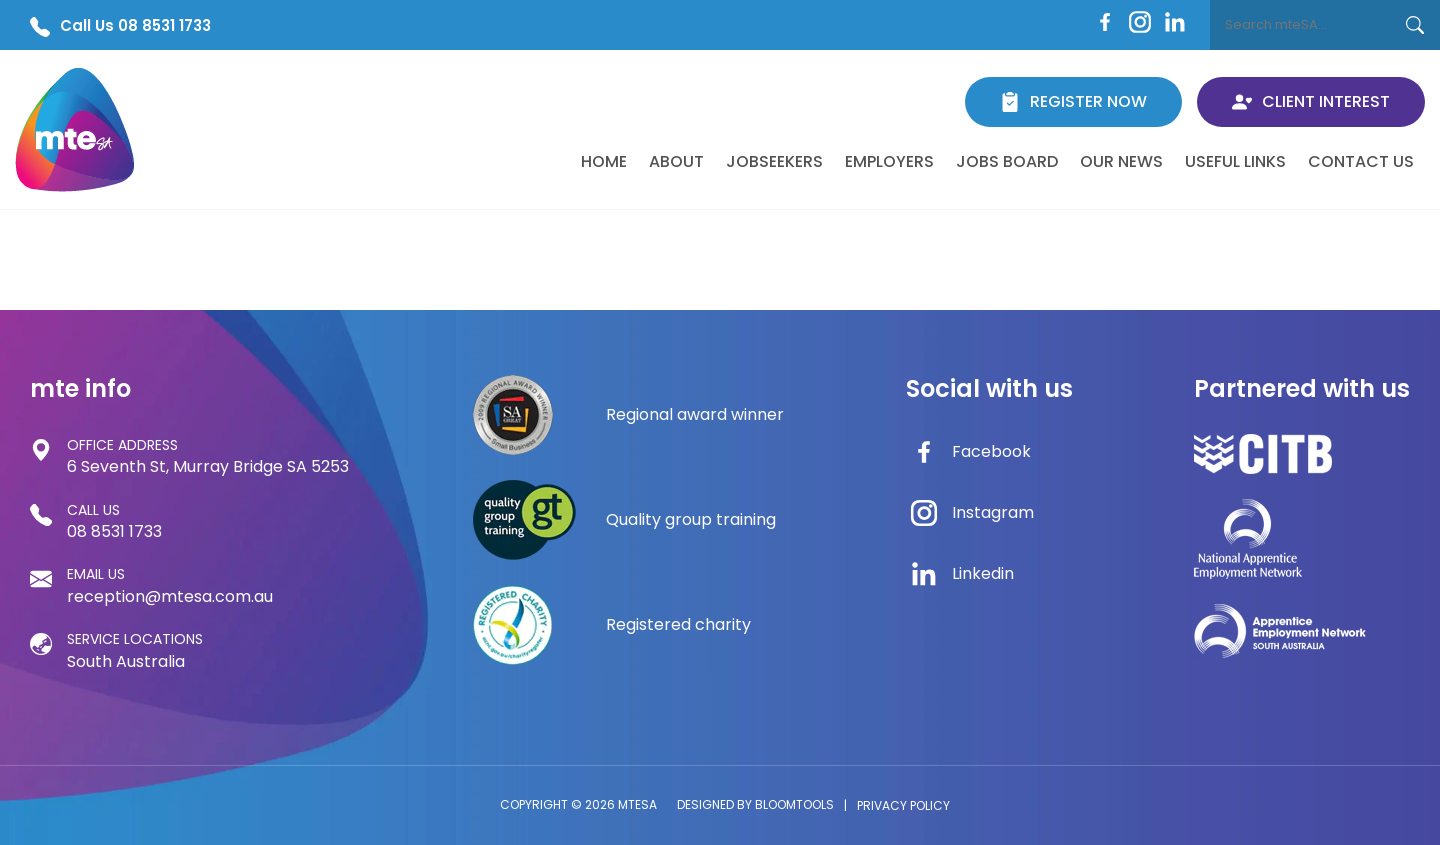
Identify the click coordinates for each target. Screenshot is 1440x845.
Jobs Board (1007, 161)
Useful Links (1235, 161)
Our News (1121, 161)
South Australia (135, 650)
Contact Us (1361, 161)
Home (604, 161)
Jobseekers (774, 161)
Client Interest (1311, 101)
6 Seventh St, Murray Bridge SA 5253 (208, 456)
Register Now (1073, 101)
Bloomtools (794, 804)
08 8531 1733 (114, 521)
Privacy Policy (903, 805)
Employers (889, 161)
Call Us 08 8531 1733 (120, 26)
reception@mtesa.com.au (170, 585)
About (676, 161)
